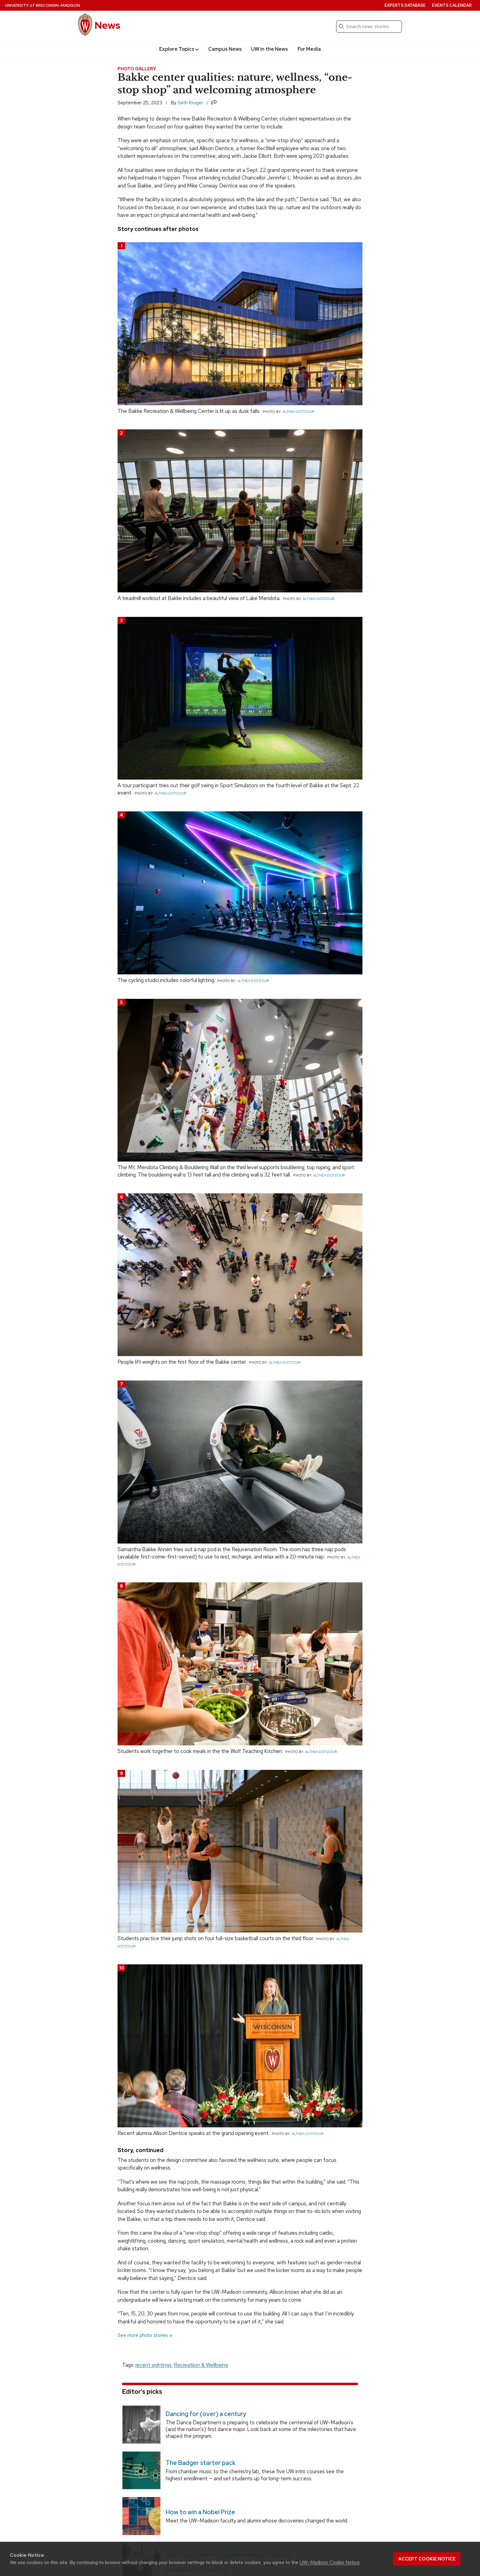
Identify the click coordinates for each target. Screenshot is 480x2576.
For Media (309, 49)
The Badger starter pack (200, 2463)
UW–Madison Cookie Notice (330, 2562)
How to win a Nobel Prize (200, 2512)
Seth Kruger (190, 102)
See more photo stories (143, 2335)
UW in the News (269, 49)
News (107, 25)
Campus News (225, 49)
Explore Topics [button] (179, 49)
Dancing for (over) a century (206, 2414)
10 (121, 1968)
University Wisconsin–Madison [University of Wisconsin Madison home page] (42, 5)
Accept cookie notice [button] (427, 2559)
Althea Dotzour (298, 412)
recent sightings (153, 2365)
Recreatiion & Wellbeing (201, 2365)
